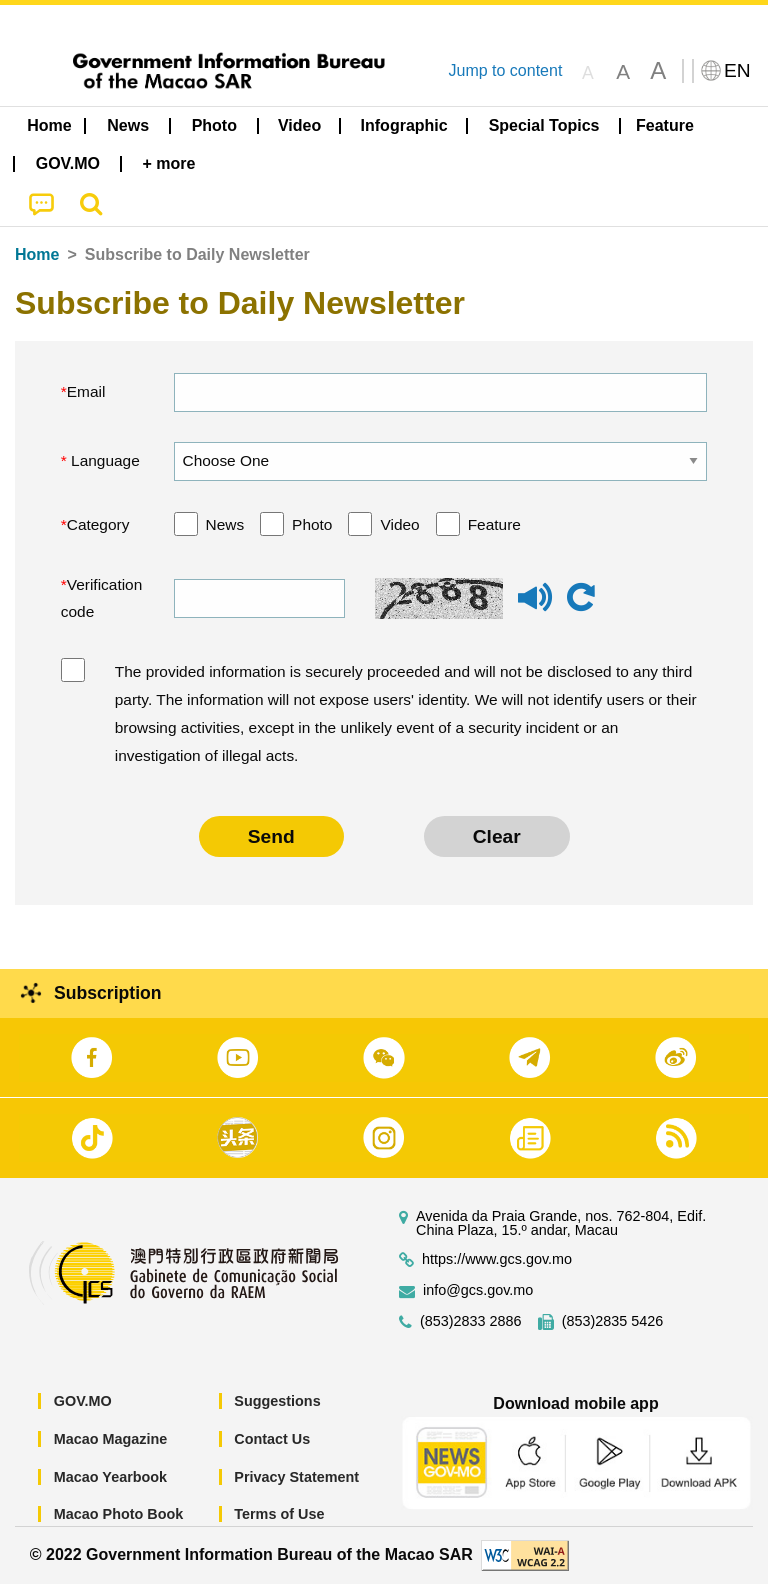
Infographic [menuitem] (404, 125)
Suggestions (277, 1401)
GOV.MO (83, 1401)
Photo (312, 524)
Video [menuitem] (299, 125)
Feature (494, 524)
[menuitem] (128, 126)
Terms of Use (279, 1514)
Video (399, 524)
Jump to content (505, 70)
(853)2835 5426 (613, 1321)
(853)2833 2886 (471, 1321)
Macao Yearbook (110, 1477)
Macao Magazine (111, 1439)
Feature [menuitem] (665, 125)
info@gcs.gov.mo (478, 1290)
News (225, 524)
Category (98, 524)
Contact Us (272, 1439)
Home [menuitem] (49, 125)
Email (86, 391)
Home (37, 254)
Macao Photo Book (119, 1514)
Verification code (102, 598)
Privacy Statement (296, 1477)
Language (103, 460)
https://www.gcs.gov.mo (497, 1259)
